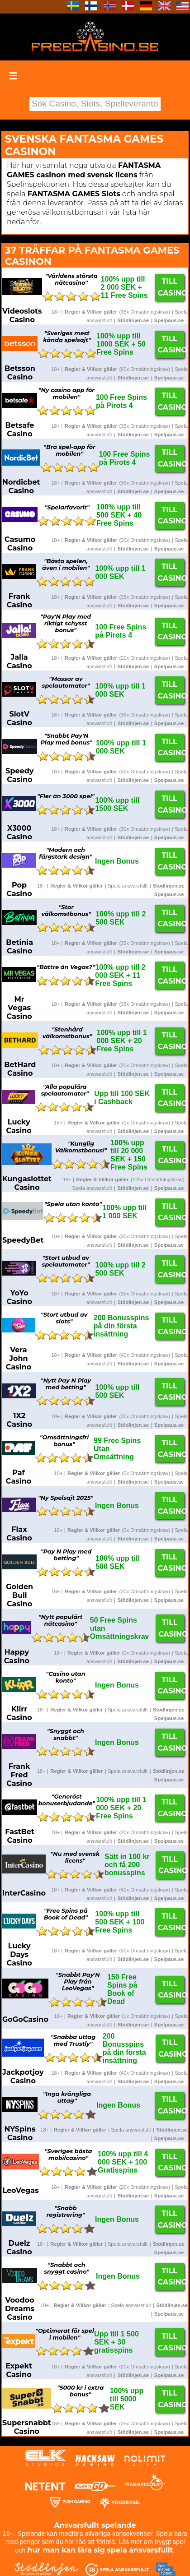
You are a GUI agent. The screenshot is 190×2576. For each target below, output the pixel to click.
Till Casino (171, 287)
